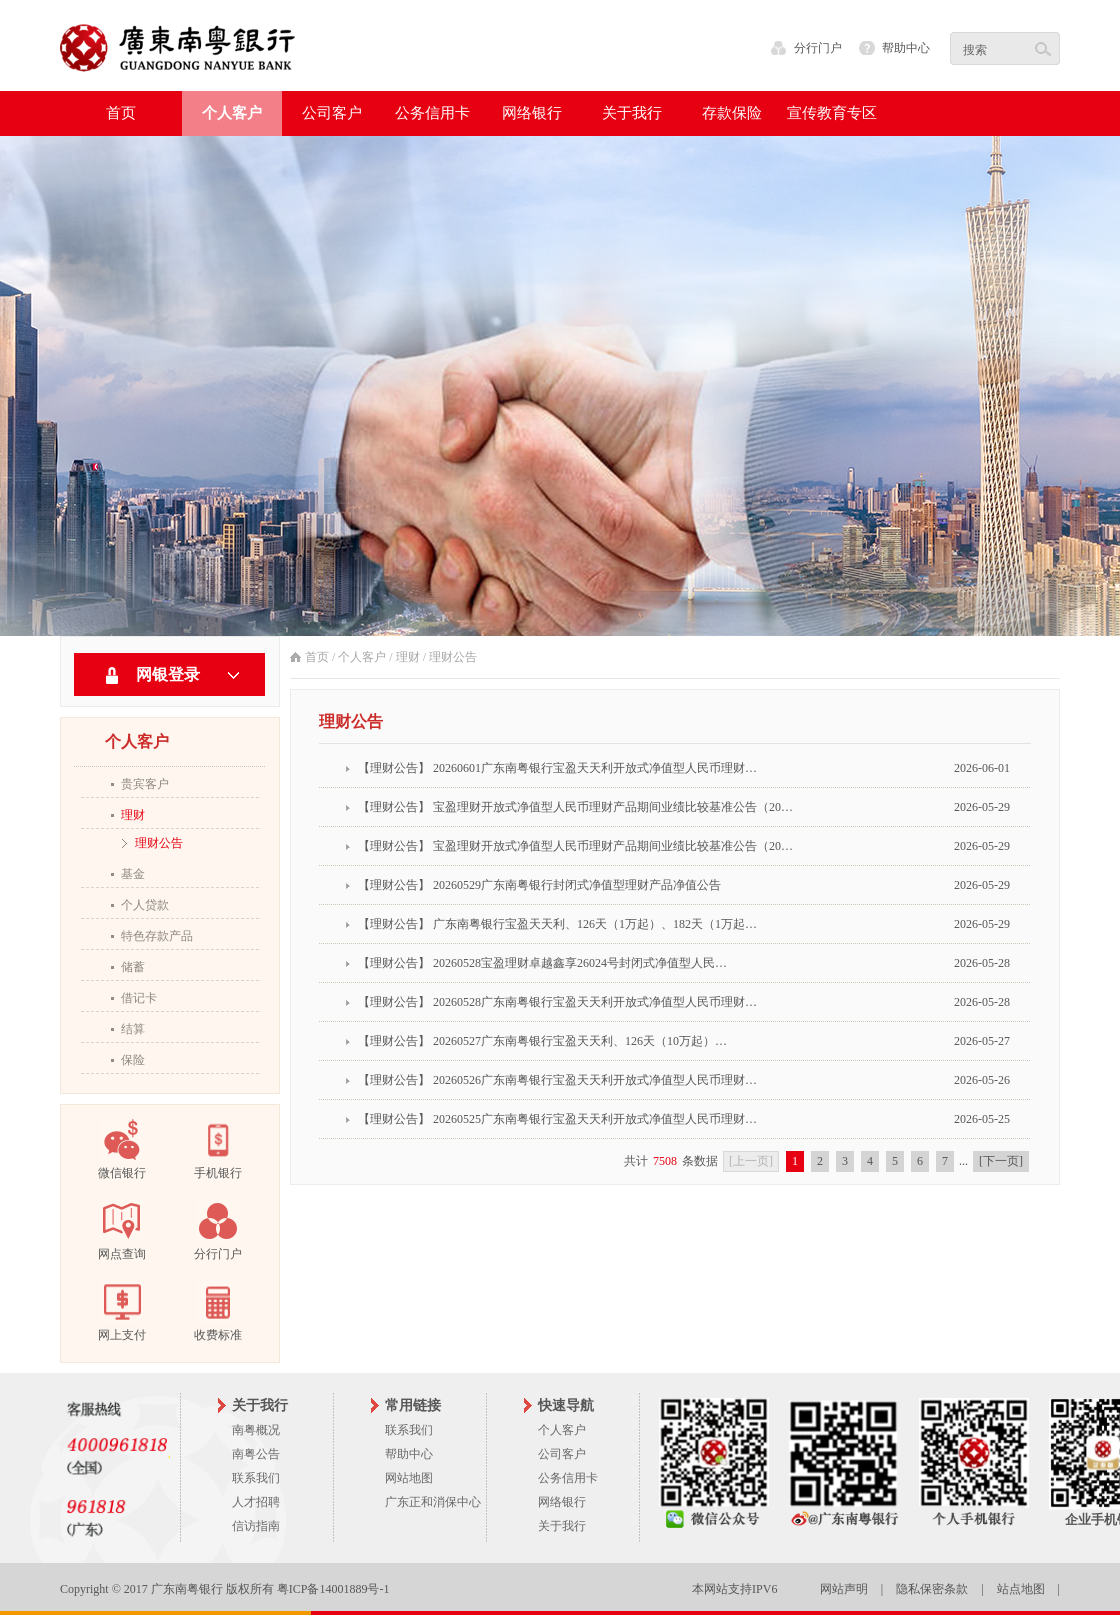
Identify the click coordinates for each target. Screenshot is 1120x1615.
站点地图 (1021, 1589)
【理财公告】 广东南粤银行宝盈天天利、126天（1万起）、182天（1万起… (557, 924)
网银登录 (168, 674)
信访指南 (256, 1526)
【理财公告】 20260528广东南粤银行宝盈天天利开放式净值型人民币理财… (557, 1002)
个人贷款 (145, 905)
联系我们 (256, 1478)
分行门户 (818, 48)
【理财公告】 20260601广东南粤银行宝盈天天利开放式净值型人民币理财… (557, 768)
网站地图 (409, 1478)
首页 (121, 113)
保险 (133, 1060)
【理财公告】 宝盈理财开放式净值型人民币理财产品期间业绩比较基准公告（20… (575, 807)
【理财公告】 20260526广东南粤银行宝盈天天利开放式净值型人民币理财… (557, 1080)
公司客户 (562, 1454)
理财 (133, 815)
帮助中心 (906, 48)
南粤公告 (256, 1454)
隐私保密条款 (932, 1589)
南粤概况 (256, 1430)
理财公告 (159, 843)
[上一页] (751, 1161)
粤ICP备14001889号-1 (333, 1589)
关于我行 (562, 1526)
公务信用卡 (568, 1478)
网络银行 (562, 1502)
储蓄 (133, 967)
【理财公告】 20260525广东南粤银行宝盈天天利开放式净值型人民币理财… (557, 1119)
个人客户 (362, 657)
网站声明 (844, 1589)
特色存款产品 (157, 936)
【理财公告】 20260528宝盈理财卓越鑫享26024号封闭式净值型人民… (542, 963)
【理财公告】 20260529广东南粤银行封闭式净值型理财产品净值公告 (539, 885)
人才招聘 (256, 1502)
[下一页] (1001, 1161)
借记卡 (139, 998)
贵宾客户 (145, 784)
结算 (133, 1029)
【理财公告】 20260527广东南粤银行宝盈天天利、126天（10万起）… (542, 1041)
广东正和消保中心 (433, 1502)
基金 (133, 874)
